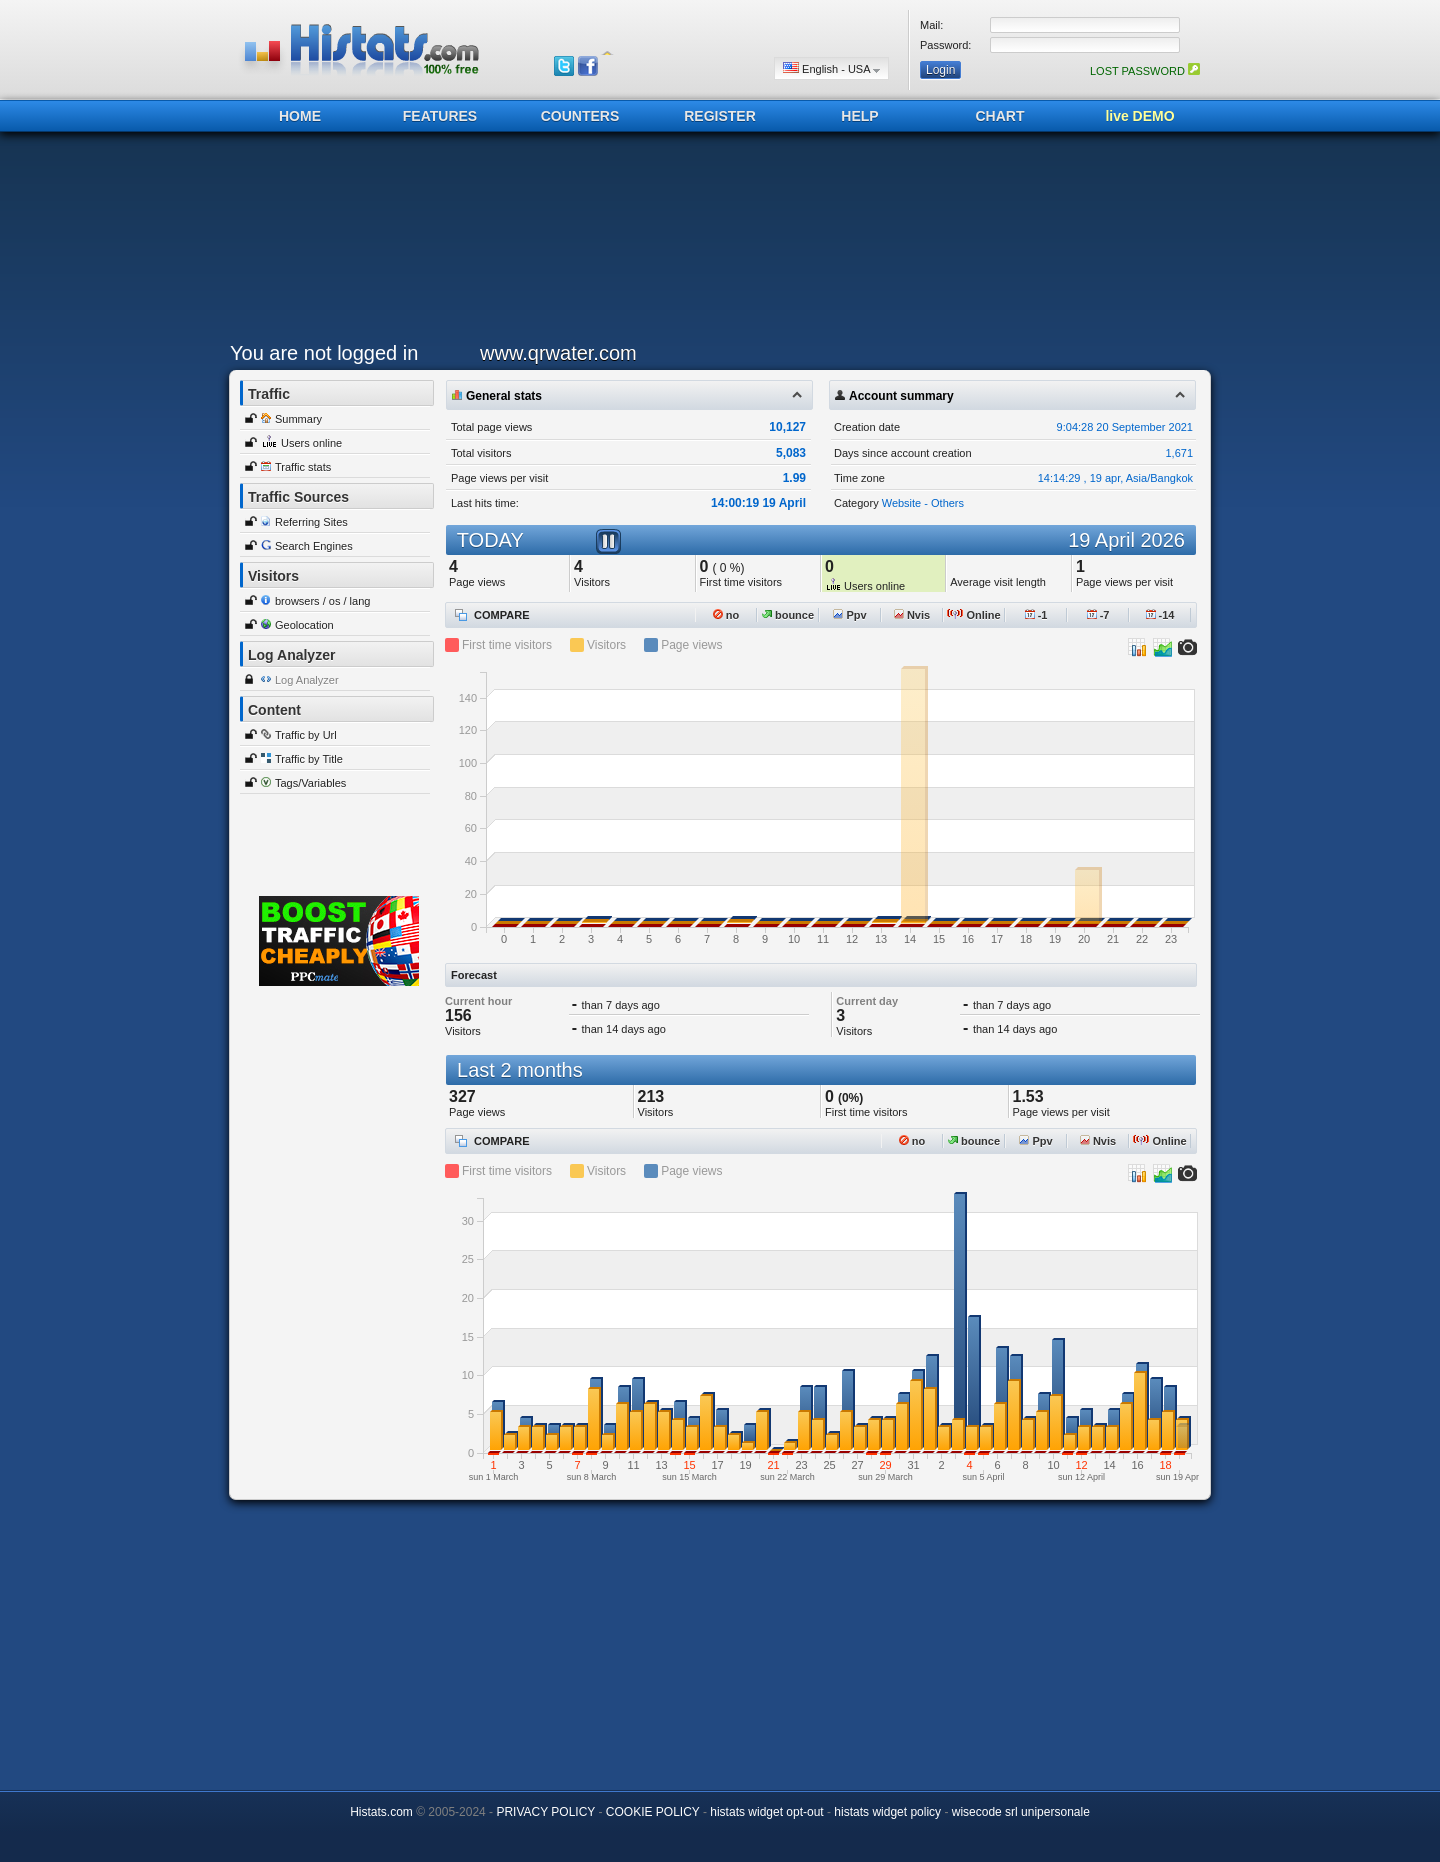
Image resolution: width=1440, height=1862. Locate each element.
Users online (311, 443)
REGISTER (720, 116)
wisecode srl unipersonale (1021, 1812)
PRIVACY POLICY (545, 1812)
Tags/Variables (310, 783)
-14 (1160, 615)
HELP (859, 116)
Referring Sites (311, 522)
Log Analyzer (307, 680)
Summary (298, 419)
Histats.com (381, 1812)
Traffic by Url (306, 735)
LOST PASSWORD (1145, 71)
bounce (788, 615)
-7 (1098, 615)
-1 (1036, 615)
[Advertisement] (715, 242)
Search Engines (314, 546)
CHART (1000, 116)
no (726, 615)
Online (973, 615)
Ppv (849, 615)
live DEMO (1139, 116)
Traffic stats (303, 467)
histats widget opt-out (766, 1812)
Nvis (912, 615)
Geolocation (304, 625)
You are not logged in (324, 353)
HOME (300, 116)
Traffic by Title (309, 759)
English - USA (831, 68)
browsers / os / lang (322, 601)
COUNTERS (580, 116)
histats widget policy (887, 1812)
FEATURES (440, 116)
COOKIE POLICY (653, 1812)
